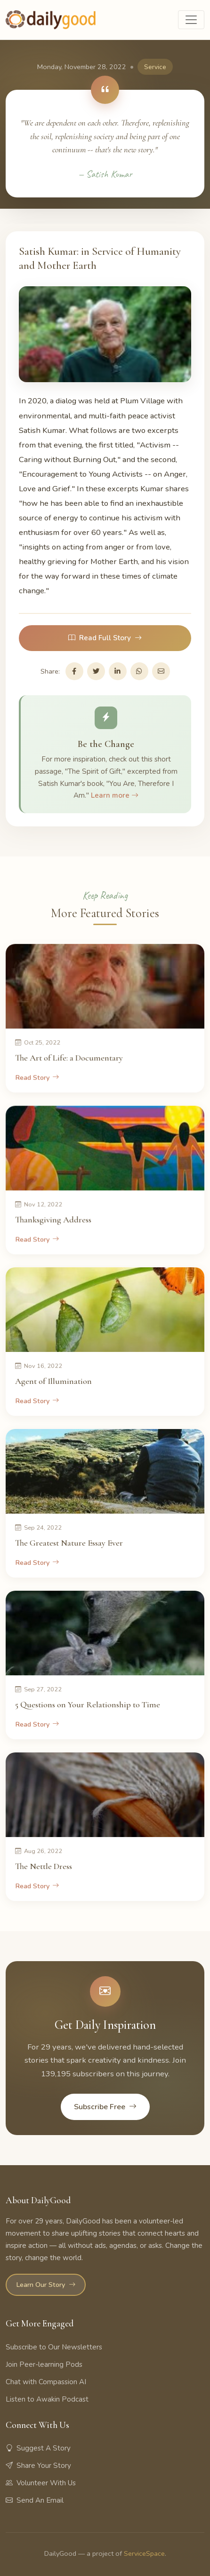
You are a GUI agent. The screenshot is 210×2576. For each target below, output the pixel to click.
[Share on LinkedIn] (118, 671)
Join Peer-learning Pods (44, 2364)
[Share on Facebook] (74, 671)
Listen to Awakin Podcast (47, 2399)
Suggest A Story (38, 2448)
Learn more (114, 795)
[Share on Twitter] (96, 671)
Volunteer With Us (41, 2483)
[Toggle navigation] (191, 19)
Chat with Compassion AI (46, 2382)
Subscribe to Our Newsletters (54, 2347)
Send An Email (35, 2500)
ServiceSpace (144, 2553)
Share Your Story (38, 2465)
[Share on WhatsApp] (139, 671)
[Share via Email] (161, 671)
